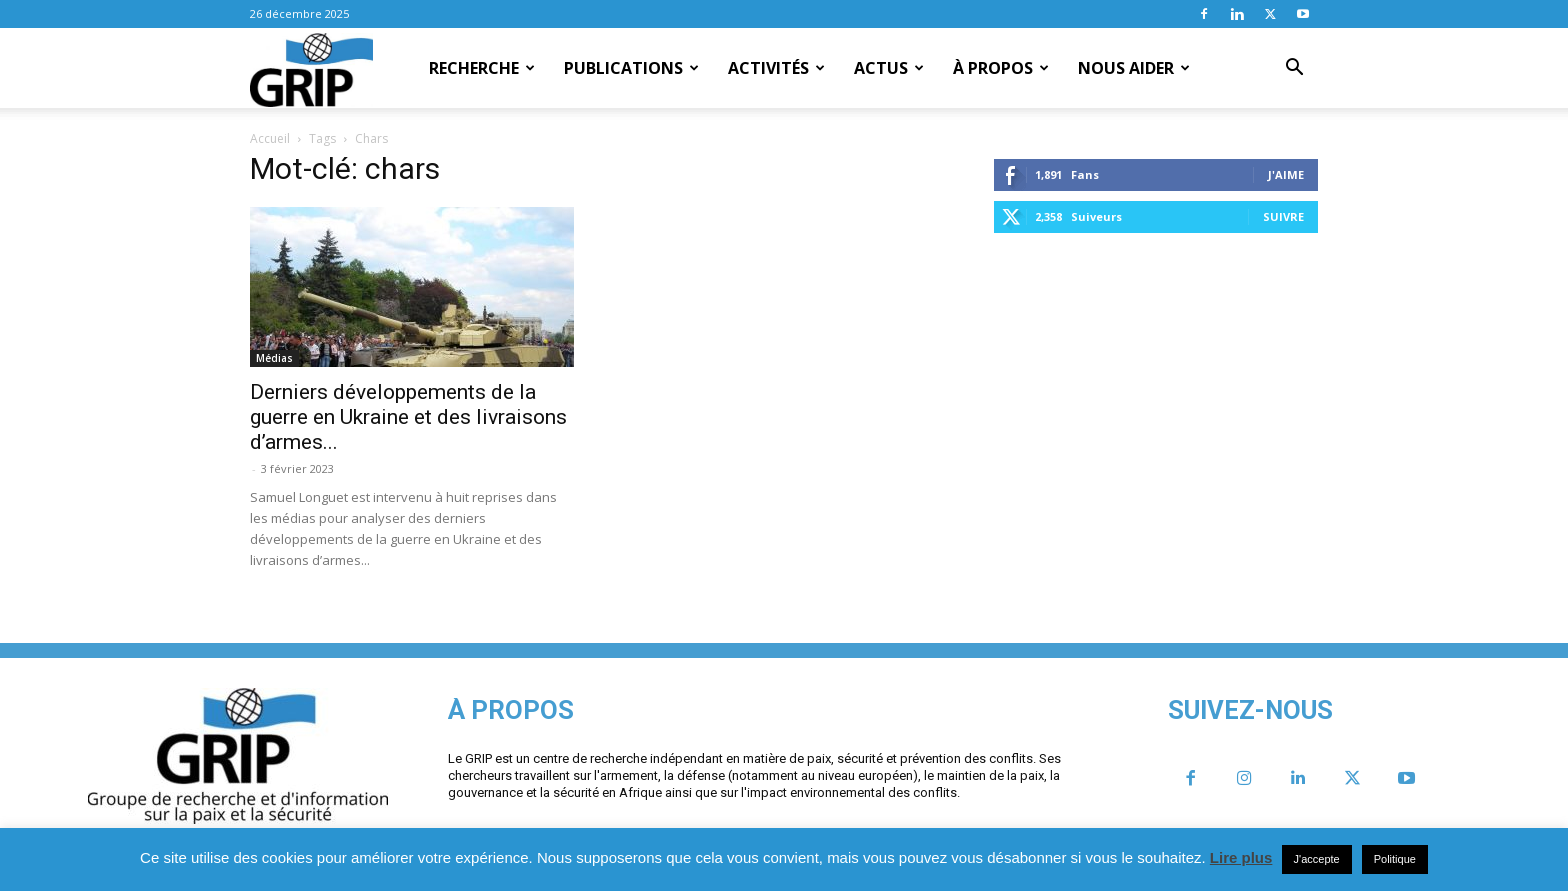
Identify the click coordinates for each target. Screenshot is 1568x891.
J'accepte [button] (1317, 859)
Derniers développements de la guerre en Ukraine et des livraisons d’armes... (408, 417)
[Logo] (311, 69)
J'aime (1286, 174)
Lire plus (1241, 857)
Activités (776, 68)
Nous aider (1134, 68)
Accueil (270, 138)
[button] (1294, 69)
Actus (889, 68)
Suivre (1283, 216)
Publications (631, 68)
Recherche (482, 68)
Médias (274, 358)
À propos (1001, 68)
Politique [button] (1395, 859)
